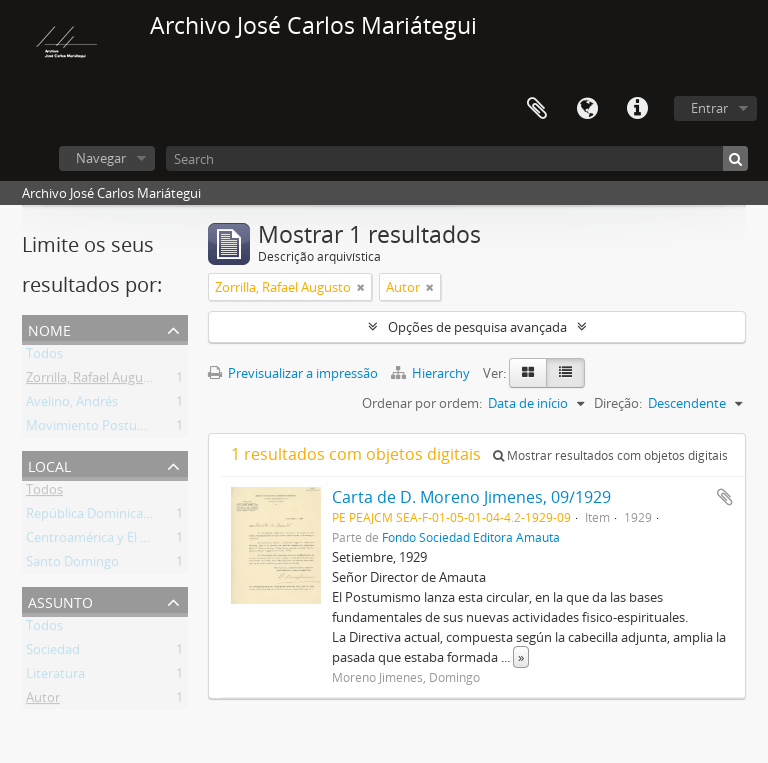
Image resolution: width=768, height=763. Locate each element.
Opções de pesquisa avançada (477, 327)
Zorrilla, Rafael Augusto (94, 381)
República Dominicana (92, 517)
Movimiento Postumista (98, 429)
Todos (44, 357)
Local (49, 464)
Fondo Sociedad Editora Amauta (471, 537)
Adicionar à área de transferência (725, 497)
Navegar (101, 158)
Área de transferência (537, 109)
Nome (49, 328)
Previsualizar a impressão (293, 373)
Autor (43, 701)
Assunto (60, 600)
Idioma (587, 109)
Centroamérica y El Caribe (102, 541)
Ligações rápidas (637, 109)
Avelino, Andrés (72, 405)
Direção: (618, 403)
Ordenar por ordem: (422, 403)
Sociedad (53, 653)
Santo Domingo (72, 565)
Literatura (55, 677)
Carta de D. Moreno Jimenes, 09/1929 (471, 497)
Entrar (709, 108)
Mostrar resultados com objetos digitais (610, 455)
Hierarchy (432, 373)
